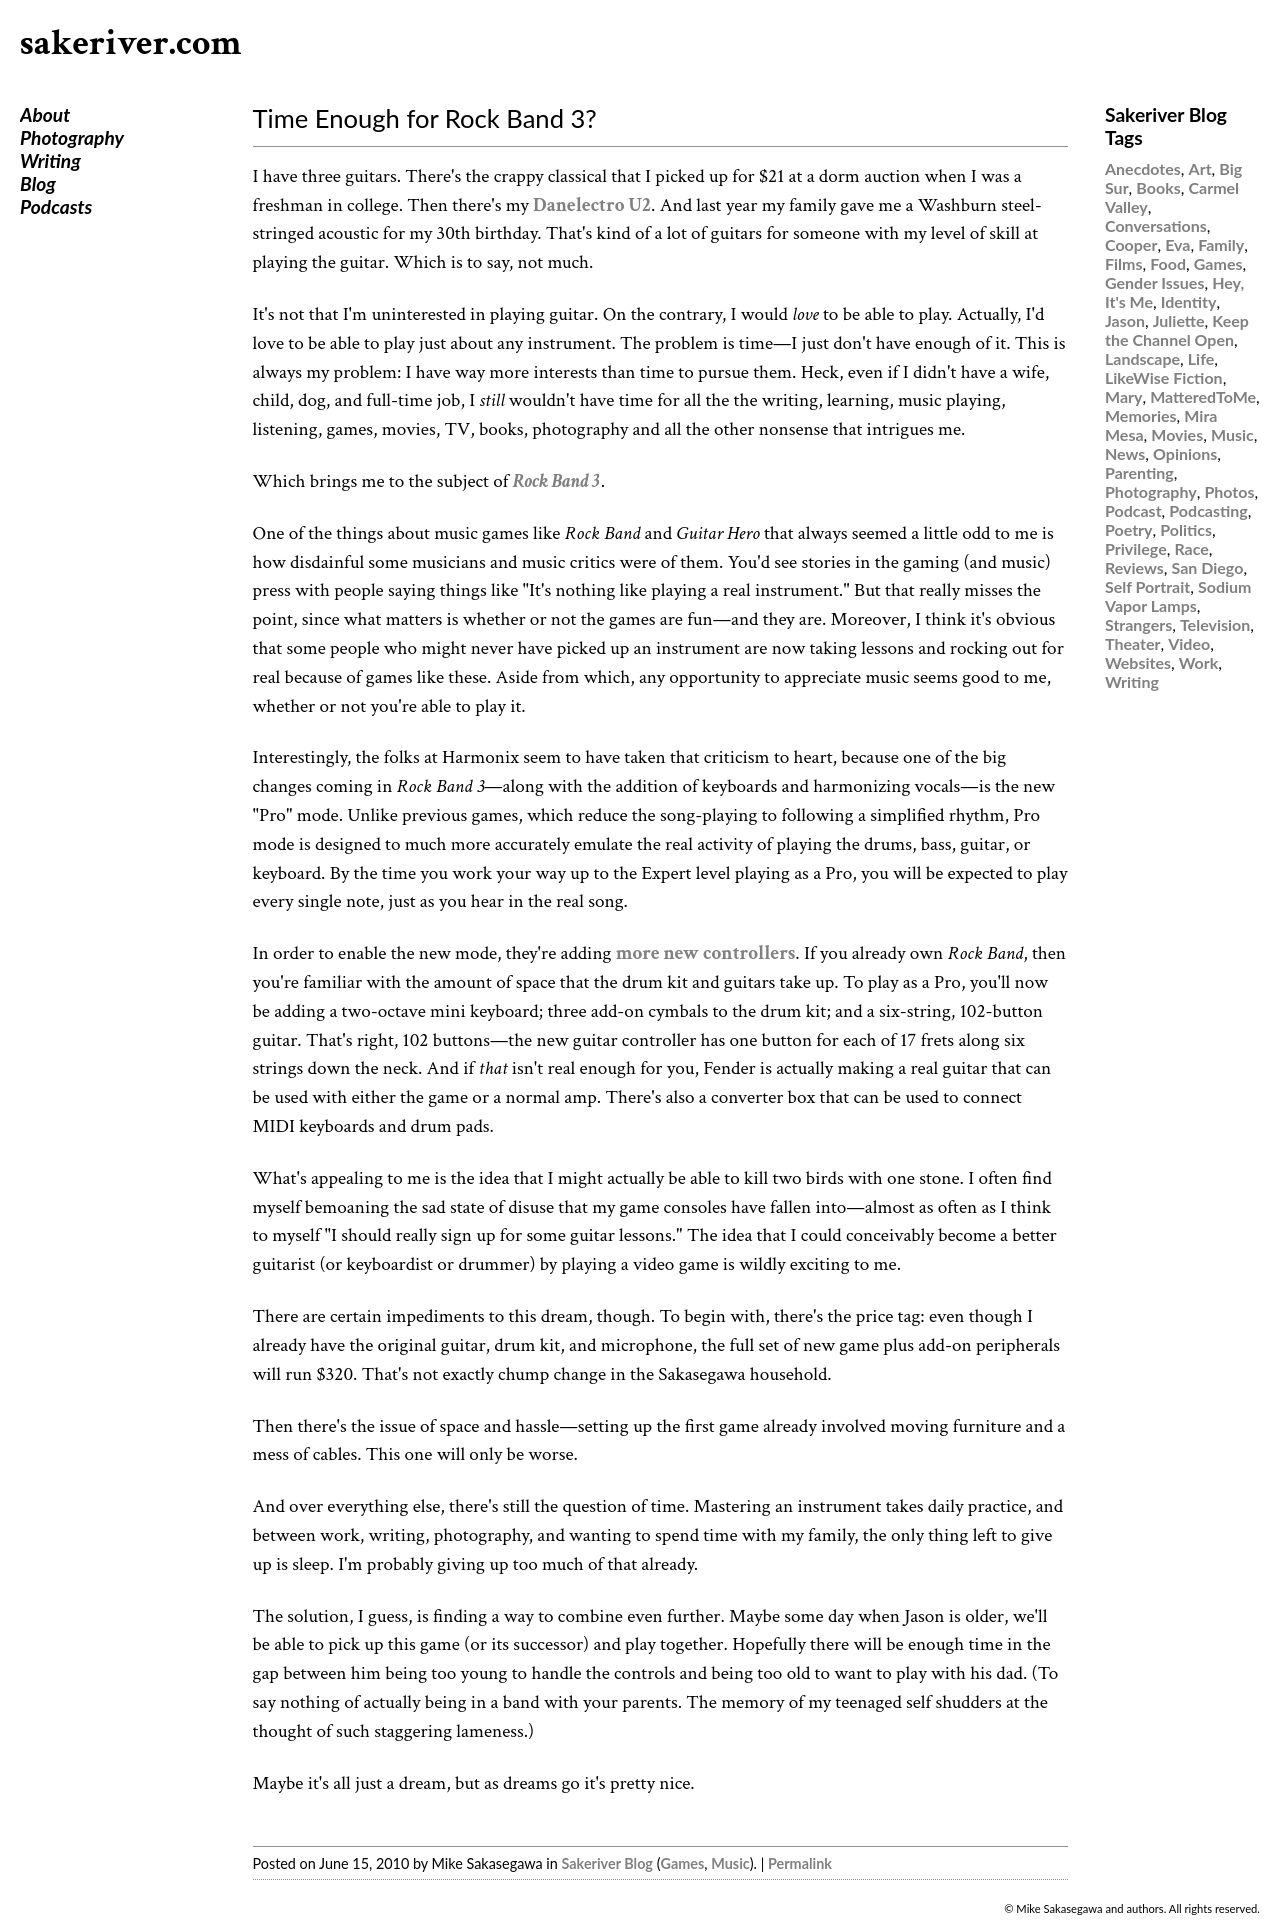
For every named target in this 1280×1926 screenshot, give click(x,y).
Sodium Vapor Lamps (1178, 596)
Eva (1177, 244)
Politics (1186, 529)
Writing (50, 160)
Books (1158, 187)
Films (1124, 263)
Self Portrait (1147, 586)
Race (1191, 548)
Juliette (1179, 320)
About (45, 114)
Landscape (1142, 358)
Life (1201, 358)
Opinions (1185, 453)
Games (683, 1863)
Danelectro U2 (592, 205)
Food (1168, 263)
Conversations (1156, 225)
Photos (1229, 491)
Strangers (1138, 624)
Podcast (1133, 510)
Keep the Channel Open (1177, 330)
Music (730, 1863)
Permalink (800, 1863)
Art (1200, 168)
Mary (1123, 396)
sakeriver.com (131, 43)
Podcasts (56, 206)
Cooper (1131, 244)
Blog (38, 183)
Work (1199, 662)
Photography (72, 137)
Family (1221, 244)
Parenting (1139, 472)
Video (1189, 643)
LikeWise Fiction (1164, 377)
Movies (1177, 434)
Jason (1125, 320)
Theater (1132, 643)
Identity (1189, 301)
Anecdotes (1143, 168)
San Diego (1208, 567)
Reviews (1134, 567)
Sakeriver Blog (606, 1863)
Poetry (1129, 529)
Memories (1141, 415)
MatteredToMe (1203, 396)
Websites (1138, 662)
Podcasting (1208, 510)
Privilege (1136, 548)
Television (1215, 624)
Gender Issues (1154, 282)
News (1125, 453)
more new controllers (706, 953)
